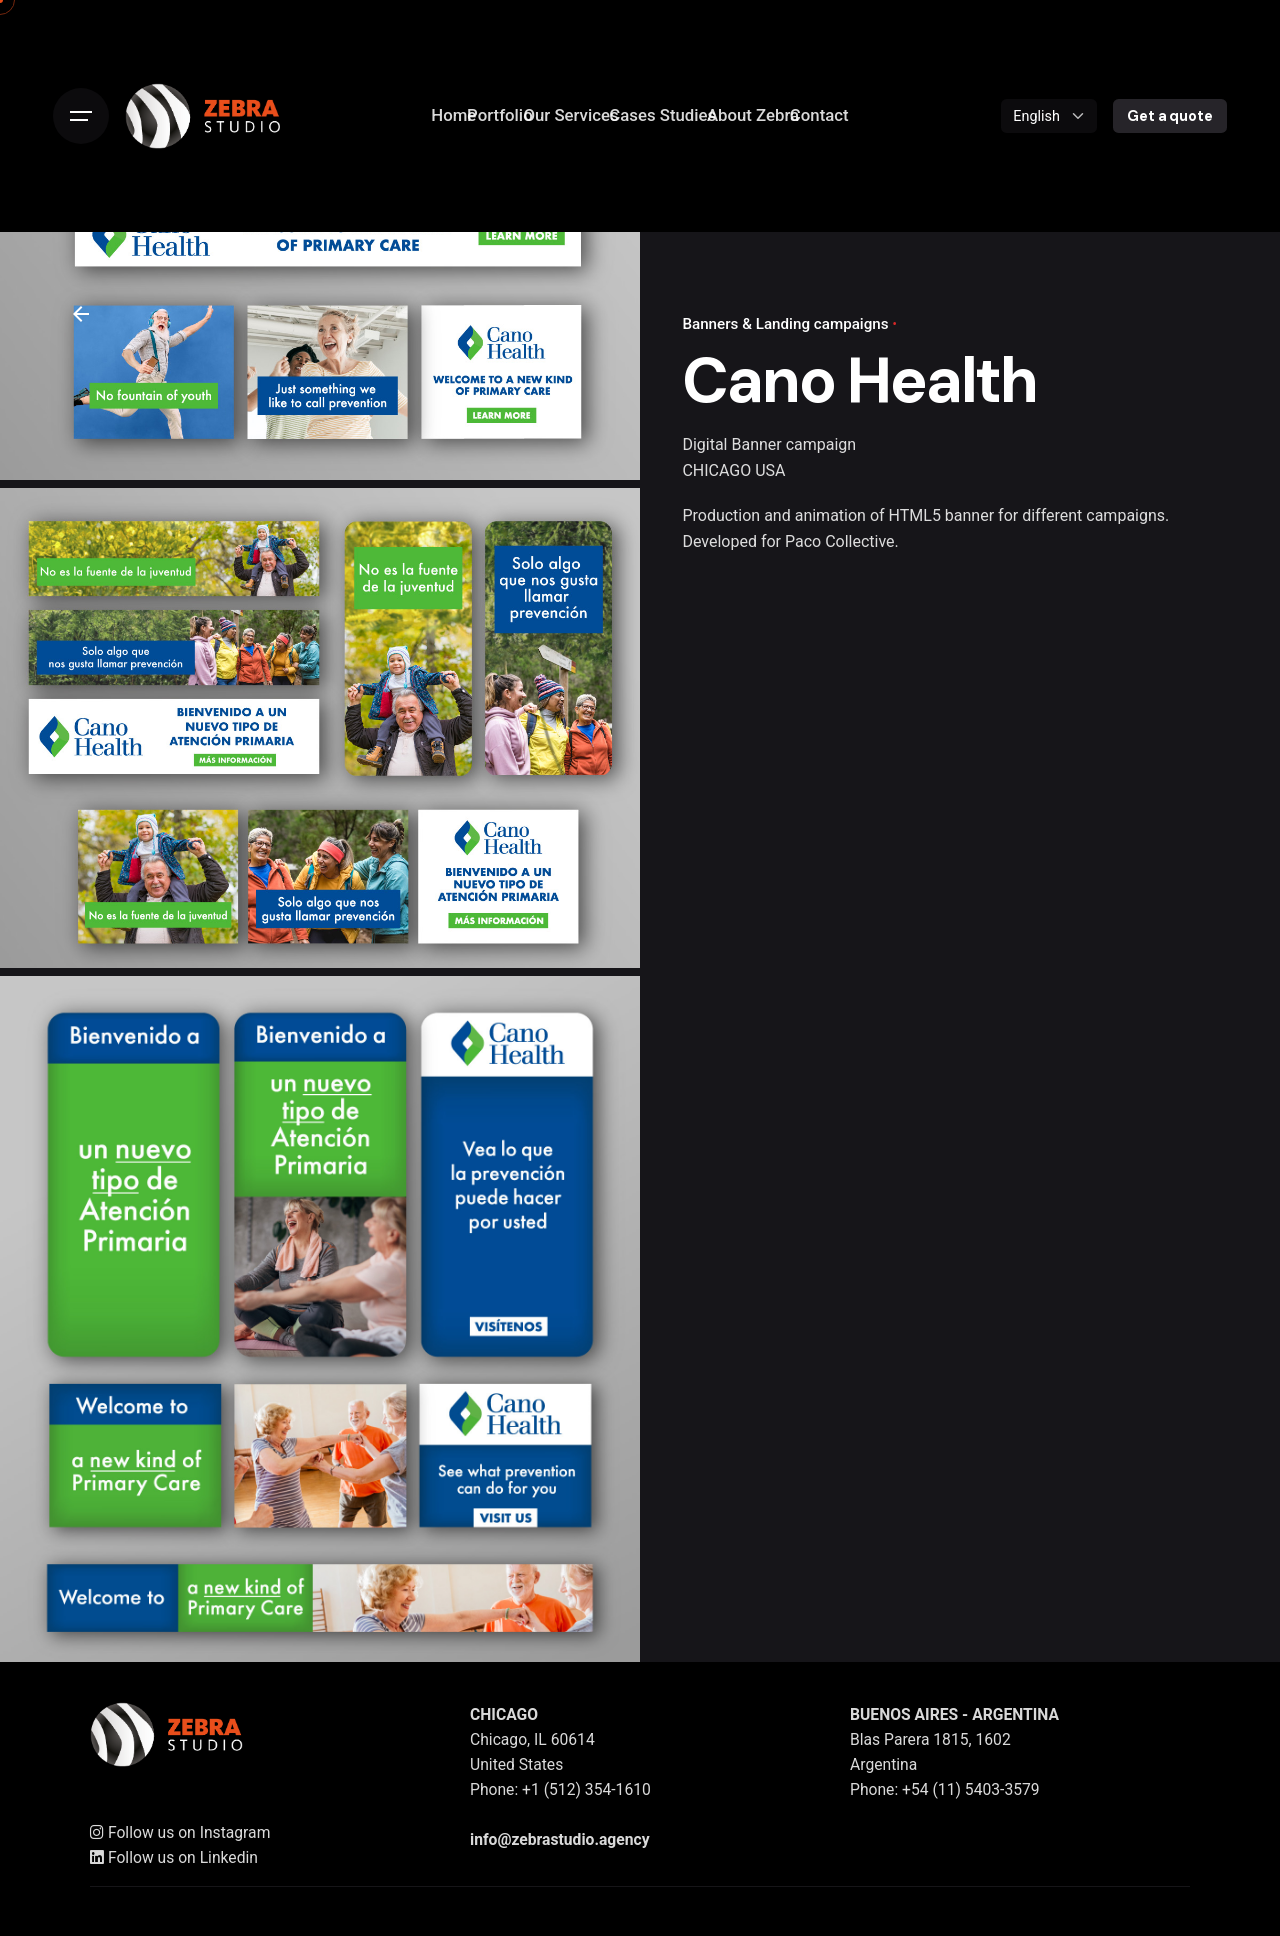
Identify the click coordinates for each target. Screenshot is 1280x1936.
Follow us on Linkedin (174, 1858)
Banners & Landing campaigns (785, 324)
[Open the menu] (81, 116)
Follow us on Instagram (180, 1833)
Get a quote (1169, 116)
